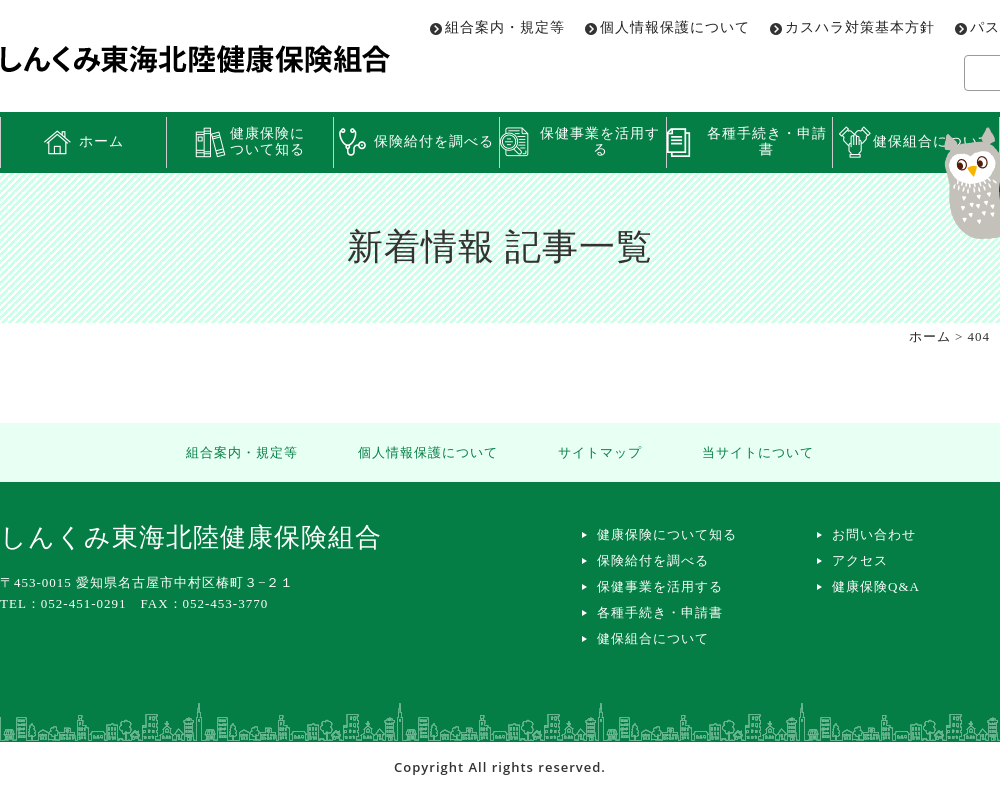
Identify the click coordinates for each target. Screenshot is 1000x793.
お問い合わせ (874, 534)
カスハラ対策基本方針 (860, 28)
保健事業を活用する (600, 142)
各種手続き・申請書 (767, 142)
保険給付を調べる (434, 141)
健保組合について (653, 638)
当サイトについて (758, 452)
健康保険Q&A (876, 586)
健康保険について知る (267, 142)
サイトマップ (600, 452)
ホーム (101, 141)
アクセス (860, 560)
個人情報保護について (675, 28)
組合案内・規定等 (505, 28)
